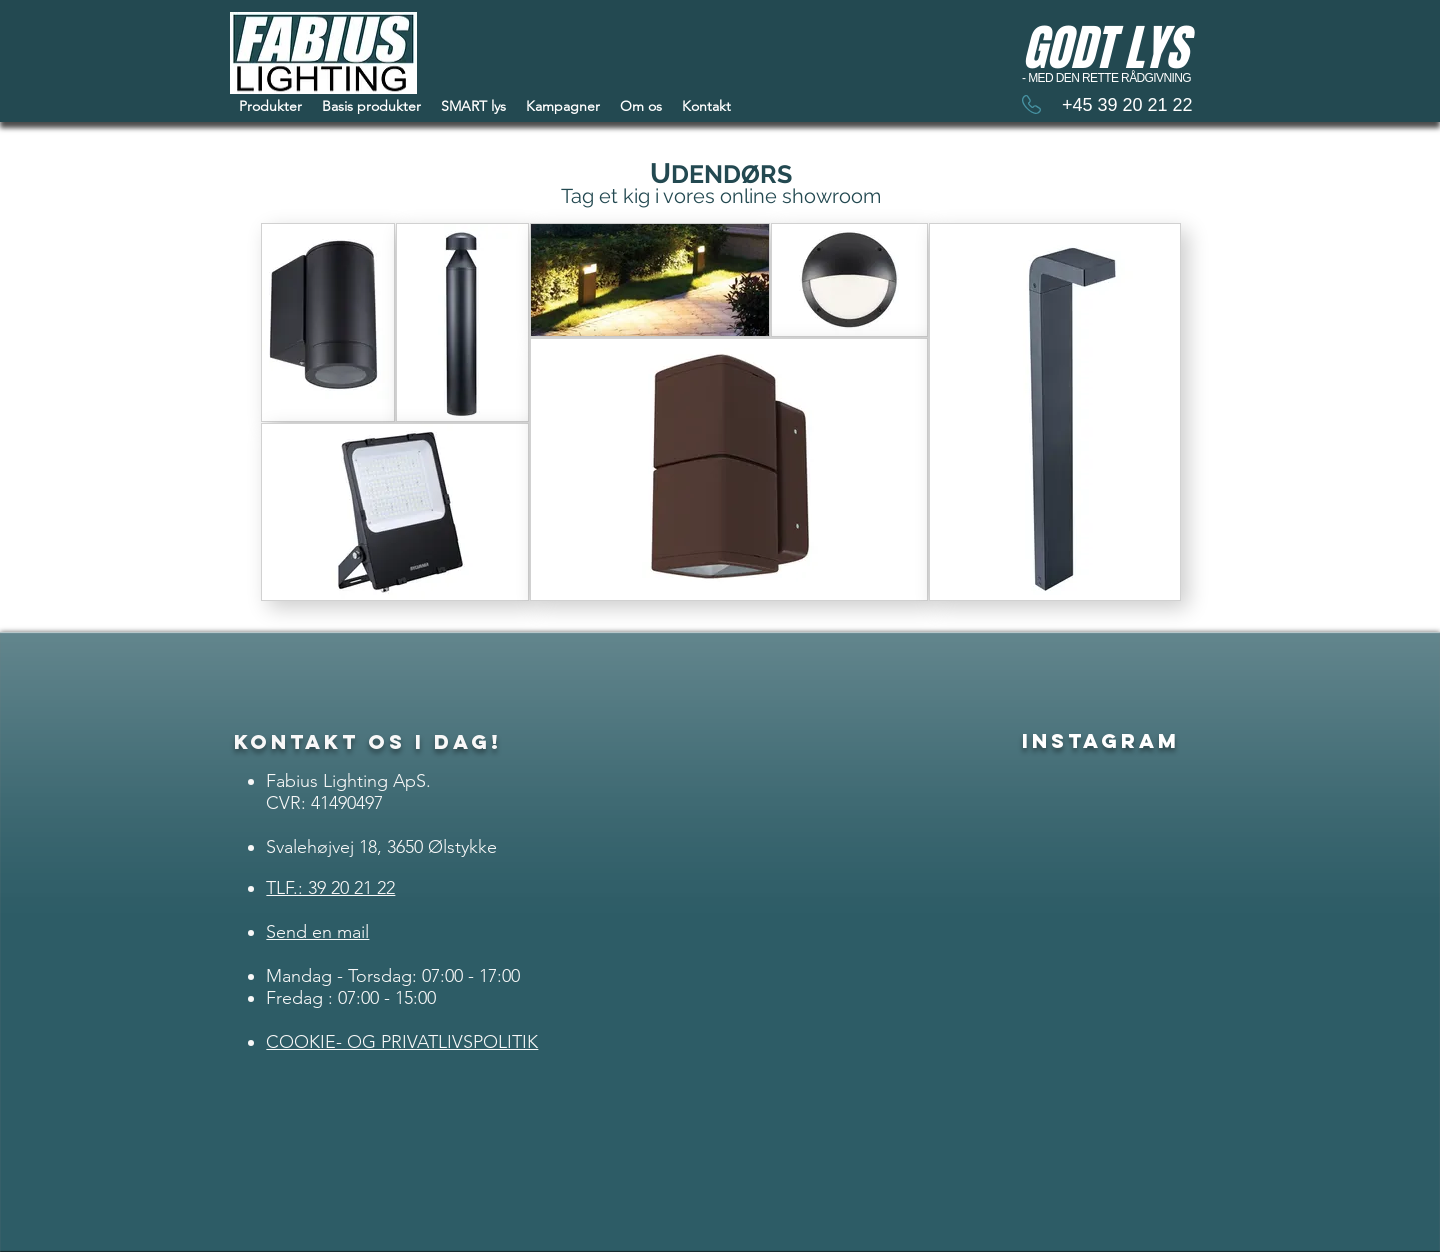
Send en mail (317, 932)
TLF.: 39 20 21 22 (330, 888)
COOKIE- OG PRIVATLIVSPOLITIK (402, 1042)
